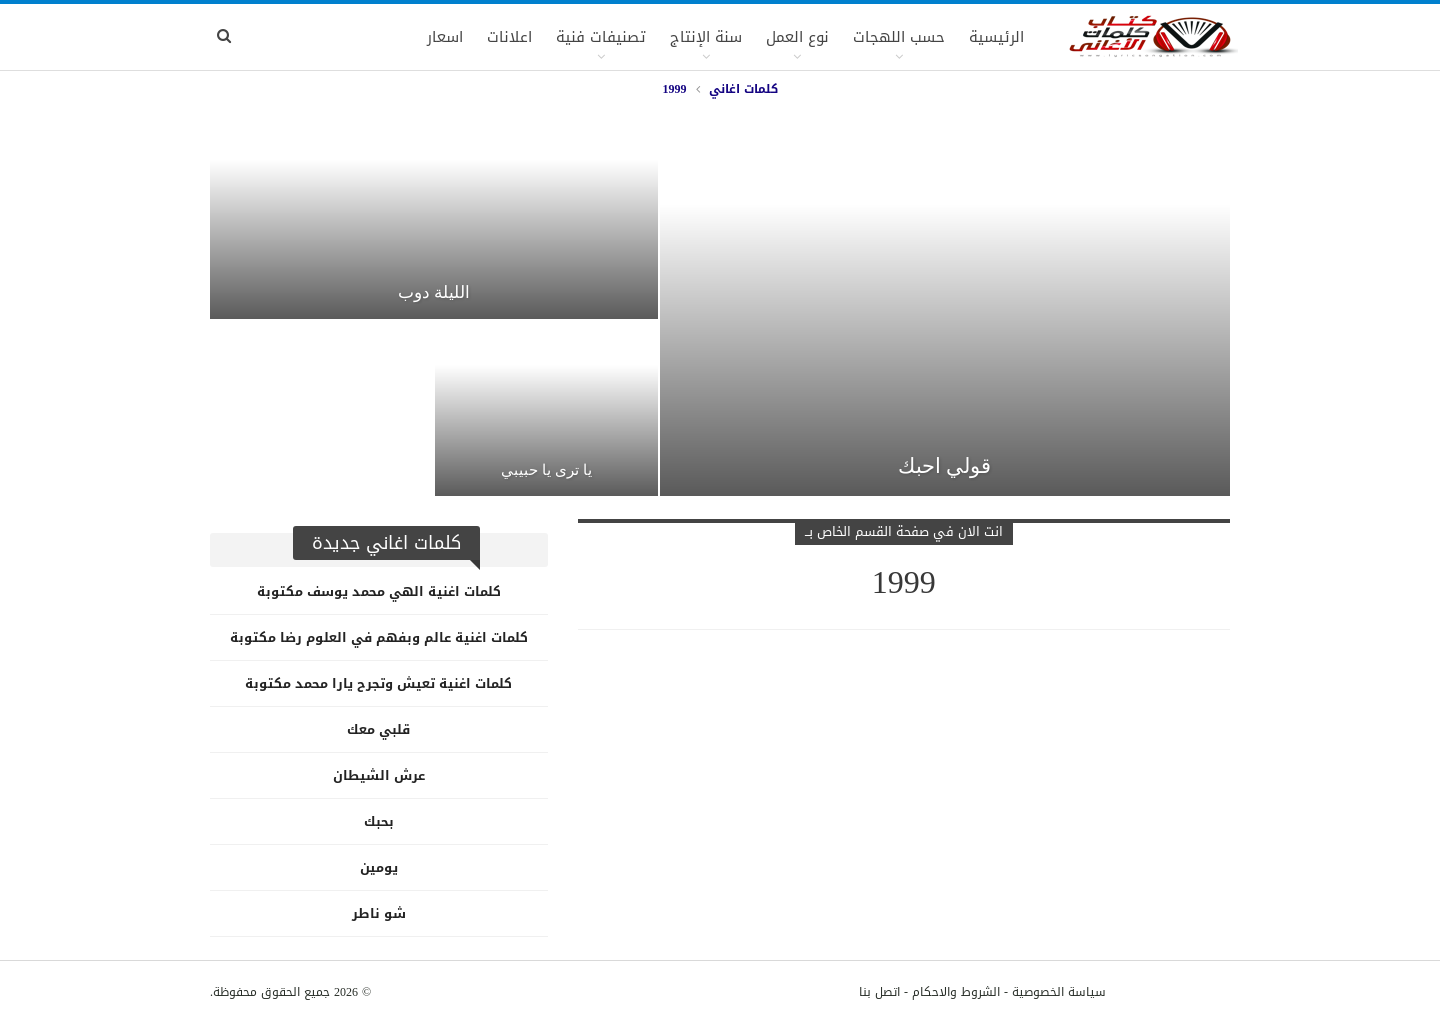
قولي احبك (944, 466)
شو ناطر (379, 913)
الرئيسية (996, 37)
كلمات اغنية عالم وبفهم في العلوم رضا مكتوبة (379, 637)
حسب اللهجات (899, 37)
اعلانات (509, 37)
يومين (379, 867)
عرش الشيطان (379, 775)
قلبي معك (378, 729)
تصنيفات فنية (601, 37)
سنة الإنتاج (706, 37)
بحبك (379, 821)
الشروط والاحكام (956, 992)
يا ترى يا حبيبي (546, 470)
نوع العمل (797, 37)
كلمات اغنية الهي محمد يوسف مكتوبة (379, 591)
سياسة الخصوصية (1059, 992)
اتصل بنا (879, 992)
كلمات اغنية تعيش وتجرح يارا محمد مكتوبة (378, 683)
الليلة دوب (434, 292)
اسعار (445, 37)
